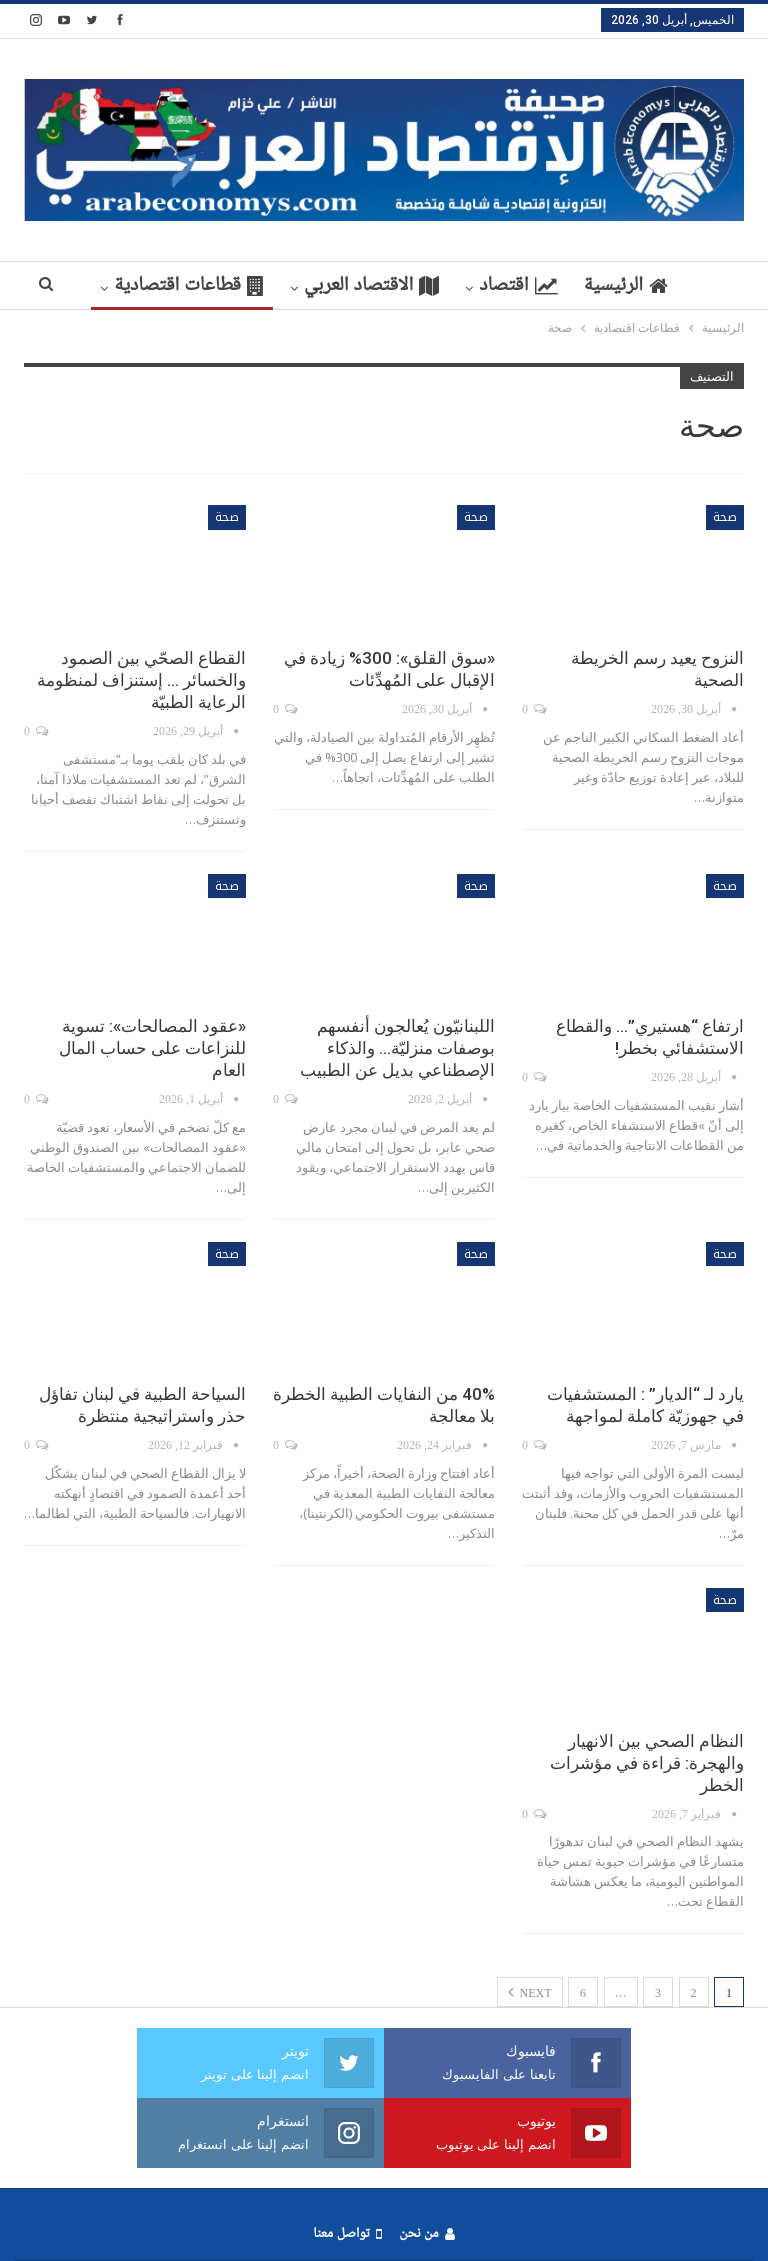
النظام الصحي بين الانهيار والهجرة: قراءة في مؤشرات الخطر (647, 1763)
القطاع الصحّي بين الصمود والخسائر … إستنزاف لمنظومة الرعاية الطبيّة (141, 680)
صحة (725, 517)
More (184, 286)
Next (530, 1992)
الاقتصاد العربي (325, 286)
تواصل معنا (347, 2234)
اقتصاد (476, 286)
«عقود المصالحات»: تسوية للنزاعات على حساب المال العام (152, 1048)
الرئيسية (587, 286)
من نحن (426, 2234)
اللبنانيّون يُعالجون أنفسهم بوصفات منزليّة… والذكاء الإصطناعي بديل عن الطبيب (397, 1048)
